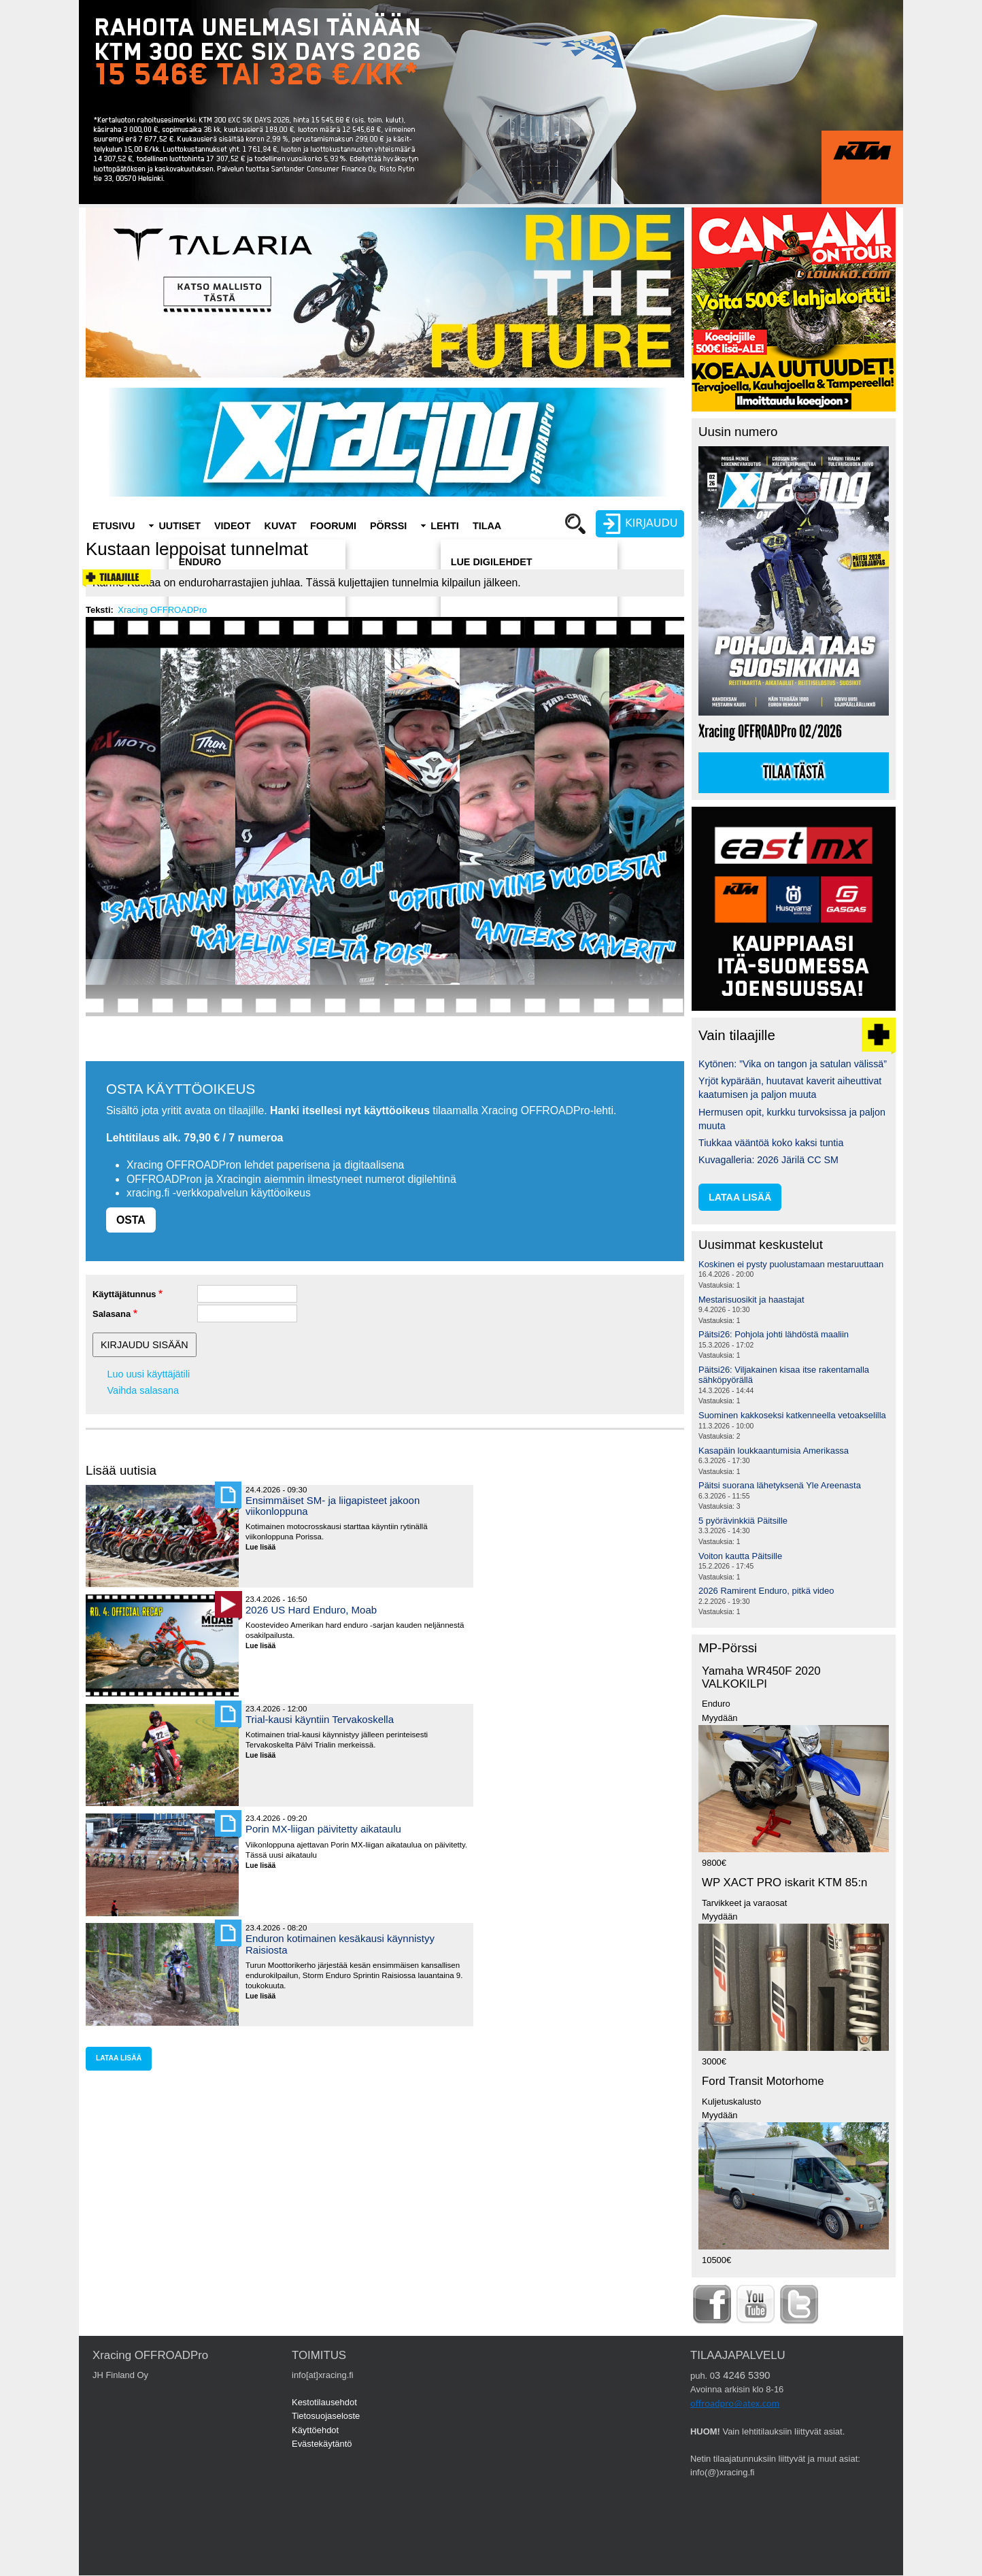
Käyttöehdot (315, 2430)
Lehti (444, 525)
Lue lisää (265, 1548)
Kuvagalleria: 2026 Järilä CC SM (768, 1159)
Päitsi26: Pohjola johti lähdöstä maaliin (773, 1334)
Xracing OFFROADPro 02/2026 (770, 731)
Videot (232, 525)
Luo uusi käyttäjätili (148, 1374)
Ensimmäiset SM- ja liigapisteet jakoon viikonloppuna (332, 1505)
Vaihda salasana (143, 1390)
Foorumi (333, 525)
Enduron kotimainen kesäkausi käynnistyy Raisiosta (340, 1944)
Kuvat (281, 525)
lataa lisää (118, 2058)
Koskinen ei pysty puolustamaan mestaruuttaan (790, 1264)
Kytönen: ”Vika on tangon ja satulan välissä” (792, 1063)
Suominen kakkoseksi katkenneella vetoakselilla (792, 1415)
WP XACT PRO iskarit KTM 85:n (784, 1882)
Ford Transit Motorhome (763, 2081)
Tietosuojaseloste (326, 2416)
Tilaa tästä (793, 773)
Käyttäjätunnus (124, 1294)
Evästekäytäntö (322, 2444)
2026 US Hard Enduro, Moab (311, 1610)
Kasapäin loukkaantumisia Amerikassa (773, 1450)
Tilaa (487, 525)
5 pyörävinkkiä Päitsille (743, 1521)
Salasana (111, 1314)
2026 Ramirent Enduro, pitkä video (766, 1591)
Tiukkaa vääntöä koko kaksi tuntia (770, 1142)
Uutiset (179, 525)
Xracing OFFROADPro (162, 610)
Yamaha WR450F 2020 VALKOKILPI (761, 1677)
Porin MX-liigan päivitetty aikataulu (323, 1829)
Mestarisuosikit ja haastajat (751, 1299)
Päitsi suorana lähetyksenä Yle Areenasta (779, 1485)
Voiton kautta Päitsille (740, 1556)
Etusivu (113, 525)
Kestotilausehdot (324, 2402)
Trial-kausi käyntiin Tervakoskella (319, 1719)
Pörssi (388, 525)
